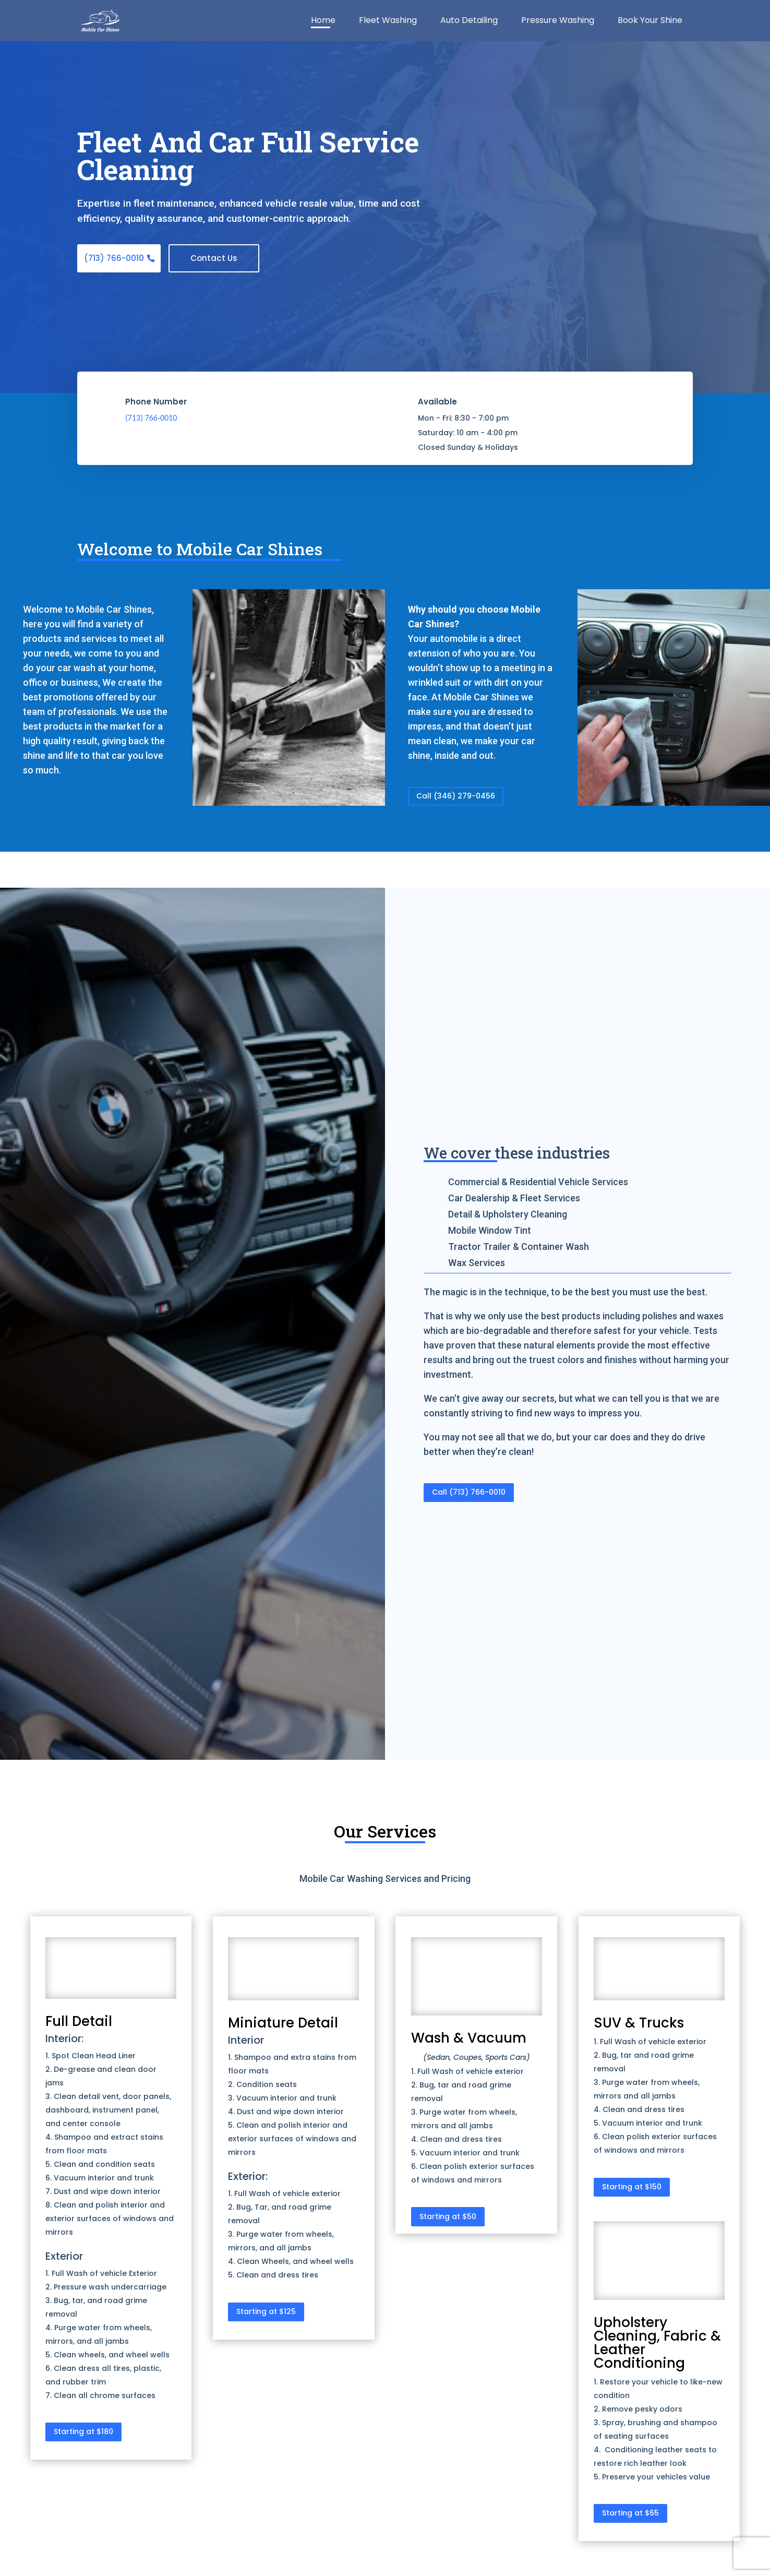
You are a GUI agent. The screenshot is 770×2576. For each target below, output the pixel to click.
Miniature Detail (283, 2023)
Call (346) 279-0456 (455, 796)
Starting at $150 (631, 2187)
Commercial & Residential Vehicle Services (538, 1182)
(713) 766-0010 (115, 259)
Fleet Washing (388, 22)
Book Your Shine (650, 22)
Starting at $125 (266, 2312)
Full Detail (78, 2021)
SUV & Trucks (639, 2023)
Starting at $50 (447, 2217)
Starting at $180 (83, 2432)
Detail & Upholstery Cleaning (507, 1214)
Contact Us (218, 259)
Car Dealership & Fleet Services (514, 1198)
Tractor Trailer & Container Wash (518, 1247)
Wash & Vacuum (468, 2038)
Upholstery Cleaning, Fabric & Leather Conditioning (657, 2343)
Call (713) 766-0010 (469, 1492)
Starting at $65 (630, 2513)
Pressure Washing (557, 22)
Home (323, 22)
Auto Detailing (469, 22)
